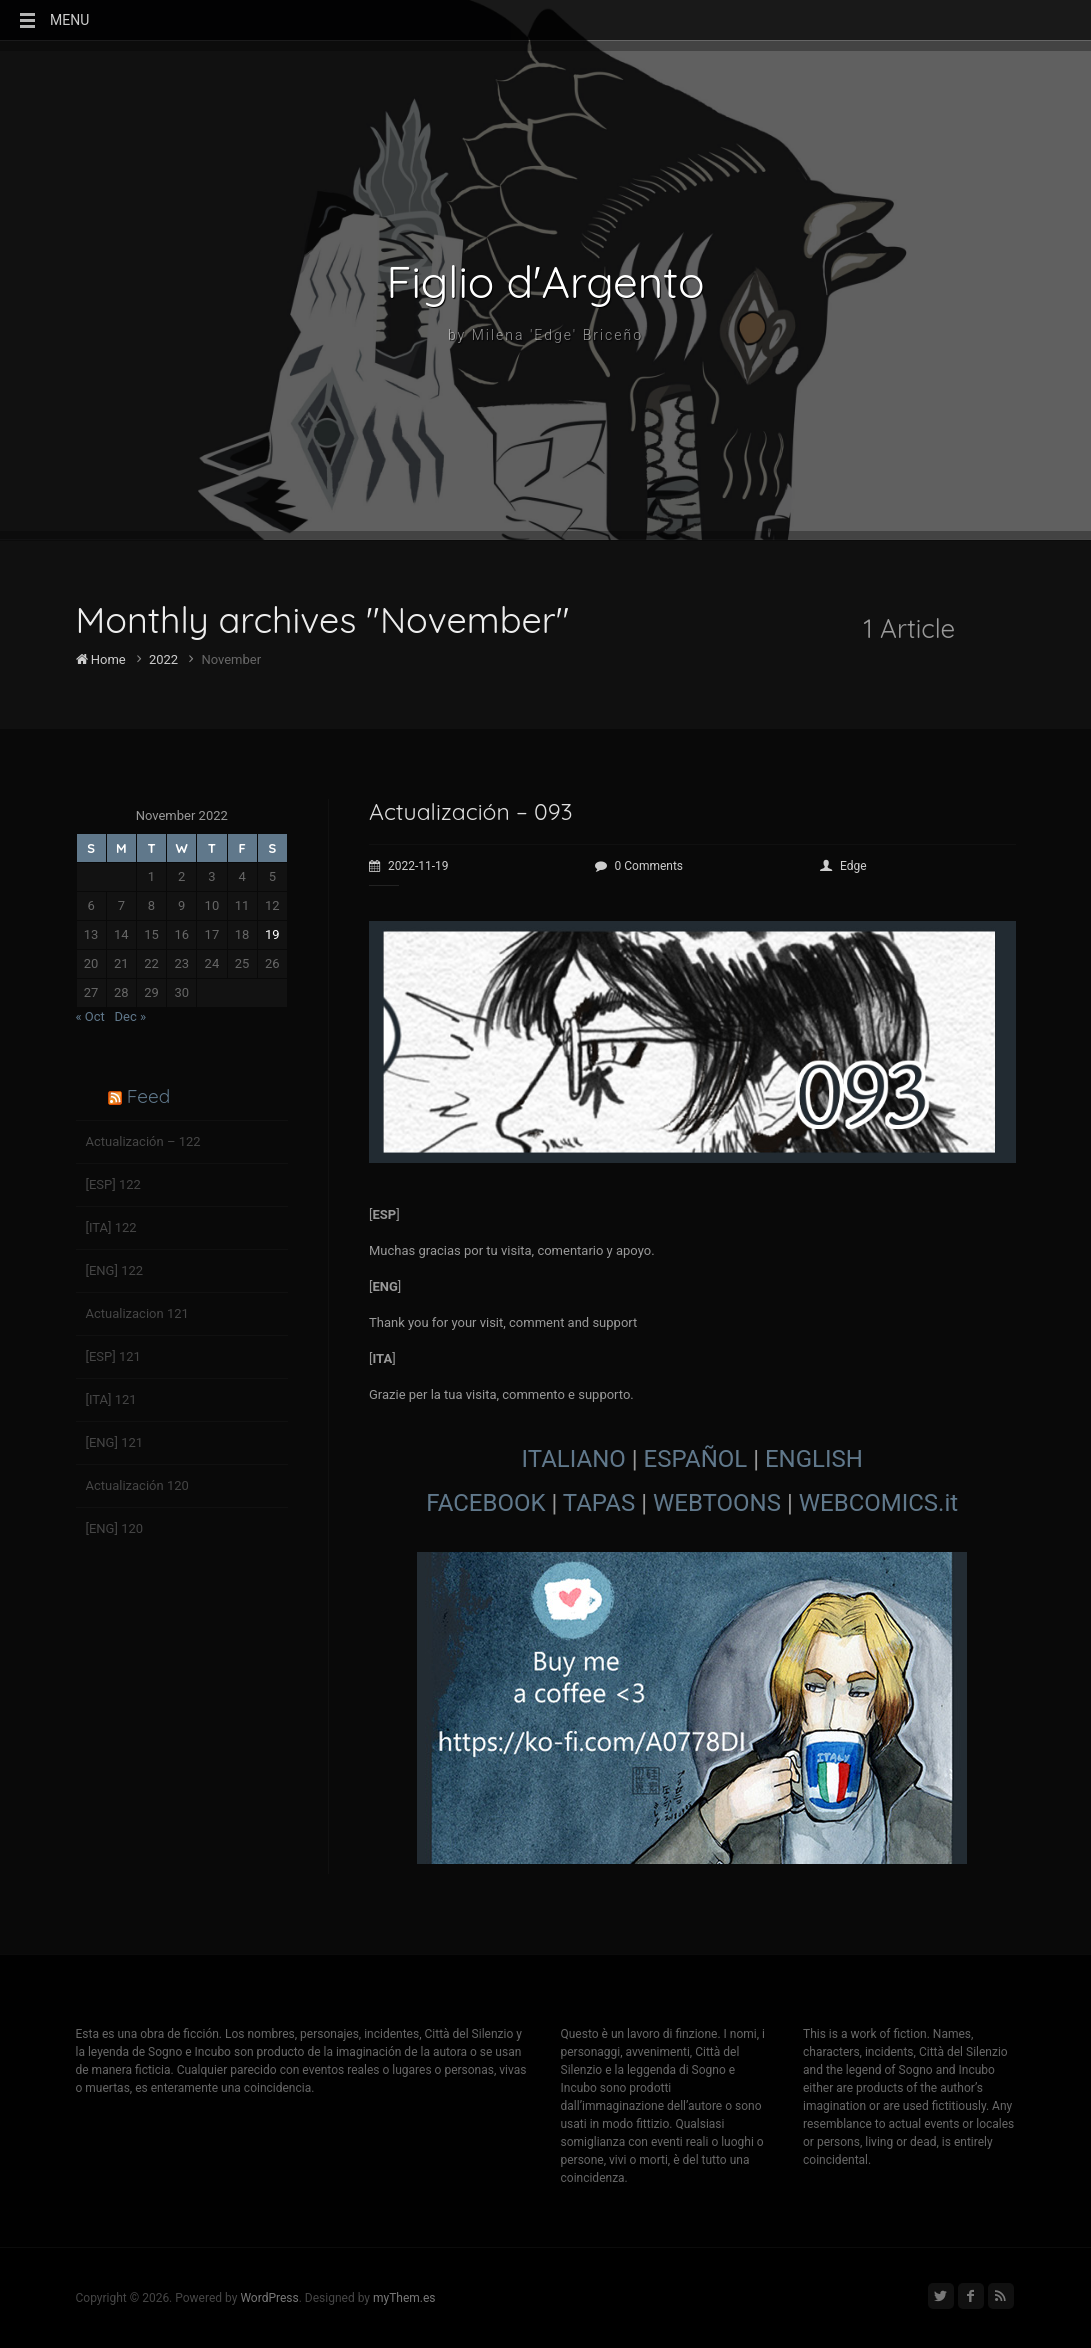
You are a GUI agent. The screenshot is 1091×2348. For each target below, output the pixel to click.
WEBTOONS (717, 1503)
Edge (843, 866)
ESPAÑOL (696, 1459)
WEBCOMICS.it (878, 1503)
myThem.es (404, 2298)
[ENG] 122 (115, 1270)
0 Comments (639, 866)
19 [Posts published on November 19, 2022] (272, 934)
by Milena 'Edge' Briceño (545, 335)
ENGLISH (814, 1459)
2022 (163, 659)
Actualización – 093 (471, 811)
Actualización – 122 (143, 1141)
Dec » (131, 1016)
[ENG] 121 (115, 1442)
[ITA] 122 (111, 1227)
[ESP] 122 (113, 1184)
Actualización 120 (137, 1485)
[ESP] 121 (113, 1356)
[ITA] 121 (111, 1399)
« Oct (90, 1016)
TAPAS (599, 1503)
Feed (148, 1096)
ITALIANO (574, 1459)
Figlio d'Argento (546, 282)
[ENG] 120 (115, 1528)
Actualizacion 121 (137, 1313)
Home (101, 659)
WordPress (269, 2298)
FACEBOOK (485, 1503)
